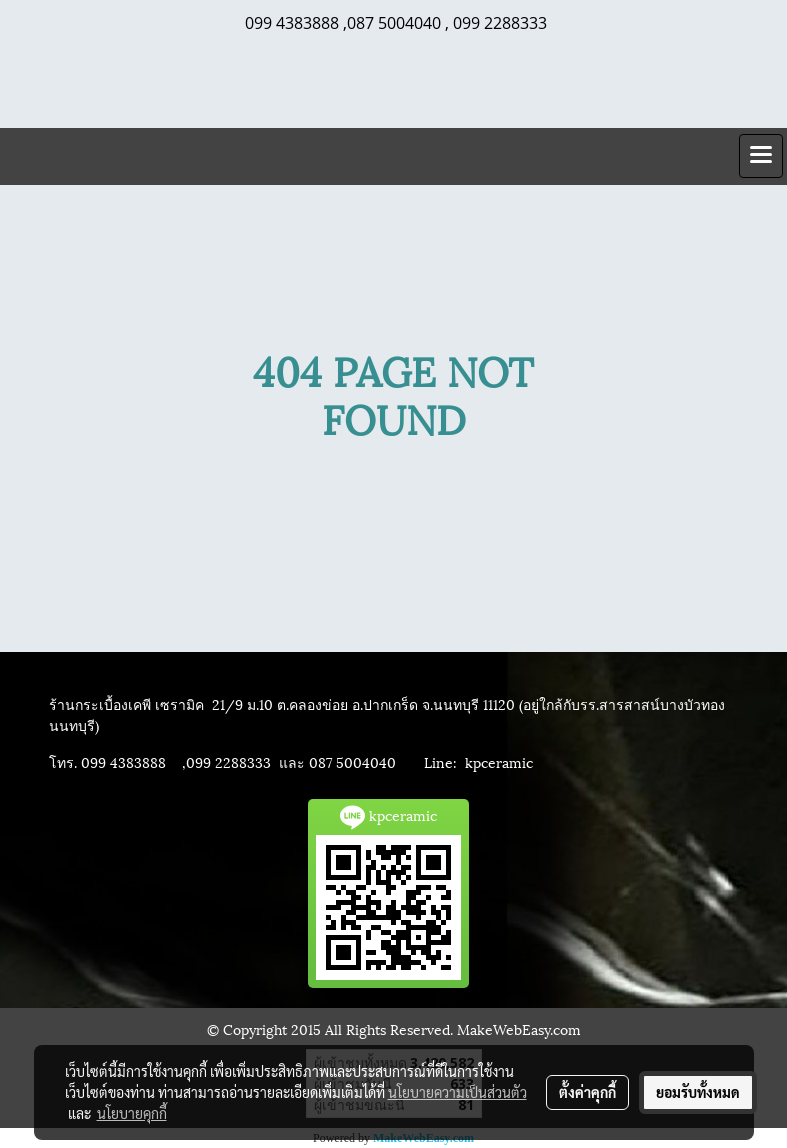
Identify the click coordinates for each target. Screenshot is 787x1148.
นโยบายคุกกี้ (132, 1113)
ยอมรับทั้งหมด (698, 1092)
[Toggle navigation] (761, 156)
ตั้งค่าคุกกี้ (587, 1092)
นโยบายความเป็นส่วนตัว (457, 1092)
